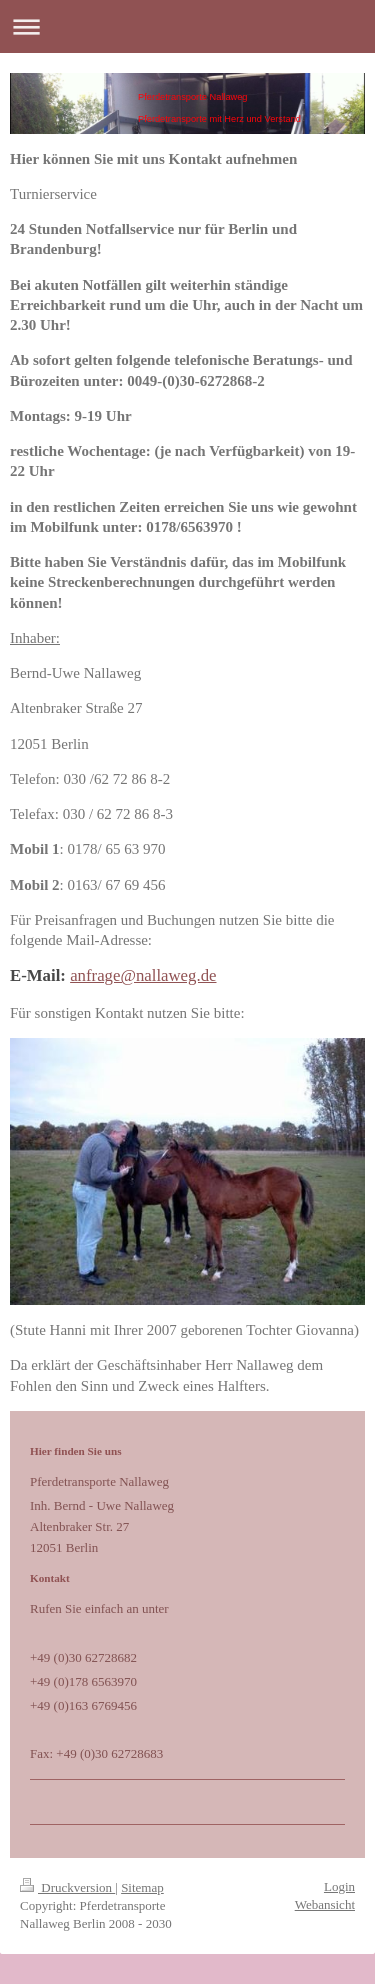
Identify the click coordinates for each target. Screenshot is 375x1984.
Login (339, 1886)
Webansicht (325, 1904)
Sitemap (142, 1887)
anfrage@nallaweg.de (143, 975)
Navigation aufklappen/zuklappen (187, 26)
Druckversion (67, 1887)
